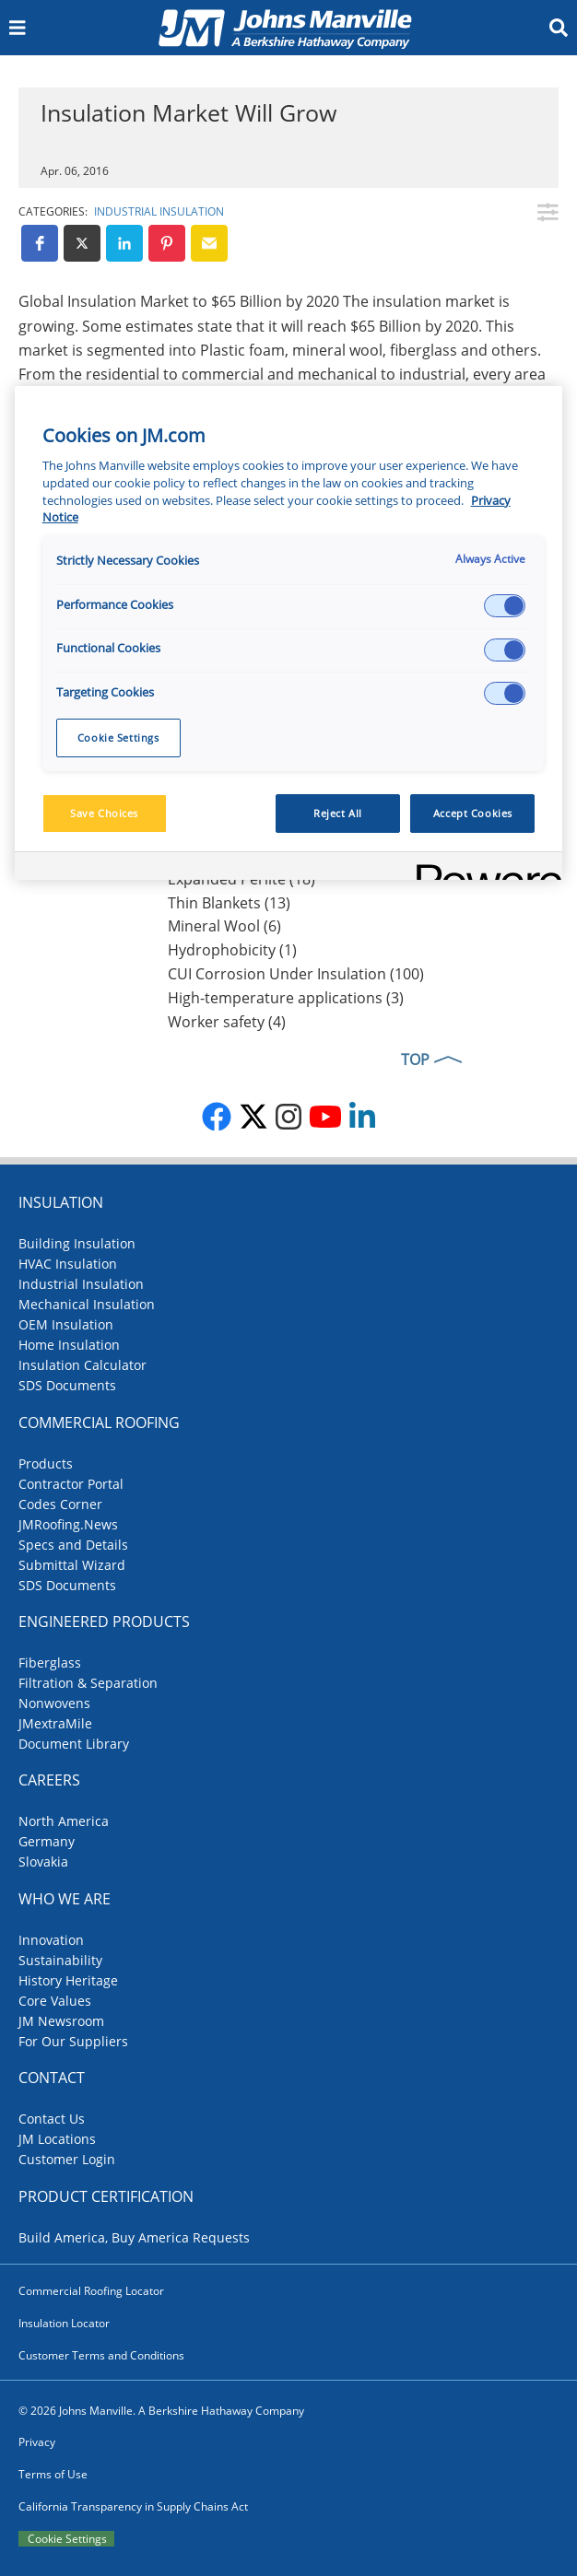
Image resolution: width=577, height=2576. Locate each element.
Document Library (73, 1743)
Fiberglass (49, 1662)
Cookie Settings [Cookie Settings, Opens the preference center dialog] (118, 737)
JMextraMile (55, 1723)
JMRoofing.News (68, 1524)
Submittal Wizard (71, 1565)
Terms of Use (53, 2474)
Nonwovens (54, 1703)
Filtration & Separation (88, 1683)
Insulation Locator (64, 2323)
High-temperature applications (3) (286, 998)
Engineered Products (104, 1621)
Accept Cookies (472, 813)
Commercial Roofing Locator (91, 2291)
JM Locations (57, 2139)
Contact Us (51, 2118)
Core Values (54, 2000)
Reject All (337, 813)
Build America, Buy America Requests (134, 2237)
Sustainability (60, 1960)
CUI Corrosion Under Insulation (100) (296, 974)
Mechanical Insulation (86, 1304)
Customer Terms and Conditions (101, 2355)
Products (45, 1463)
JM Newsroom (61, 2021)
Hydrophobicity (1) (232, 950)
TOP (415, 1059)
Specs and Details (73, 1544)
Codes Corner (60, 1504)
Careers (49, 1780)
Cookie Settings (67, 2539)
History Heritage (68, 1980)
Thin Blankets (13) (229, 903)
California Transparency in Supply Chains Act (133, 2506)
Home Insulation (69, 1344)
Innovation (51, 1940)
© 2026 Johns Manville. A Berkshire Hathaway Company (161, 2410)
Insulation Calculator (82, 1365)
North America (63, 1821)
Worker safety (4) (227, 1022)
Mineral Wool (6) (224, 926)
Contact (51, 2077)
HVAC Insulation (67, 1263)
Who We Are (64, 1899)
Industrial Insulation (159, 211)
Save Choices (104, 813)
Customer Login (66, 2159)
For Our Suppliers (73, 2041)
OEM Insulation (65, 1324)
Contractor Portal (71, 1484)
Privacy (36, 2442)
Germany (46, 1841)
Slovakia (43, 1861)
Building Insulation (76, 1243)
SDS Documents (67, 1385)
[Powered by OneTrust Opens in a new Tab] (483, 868)
